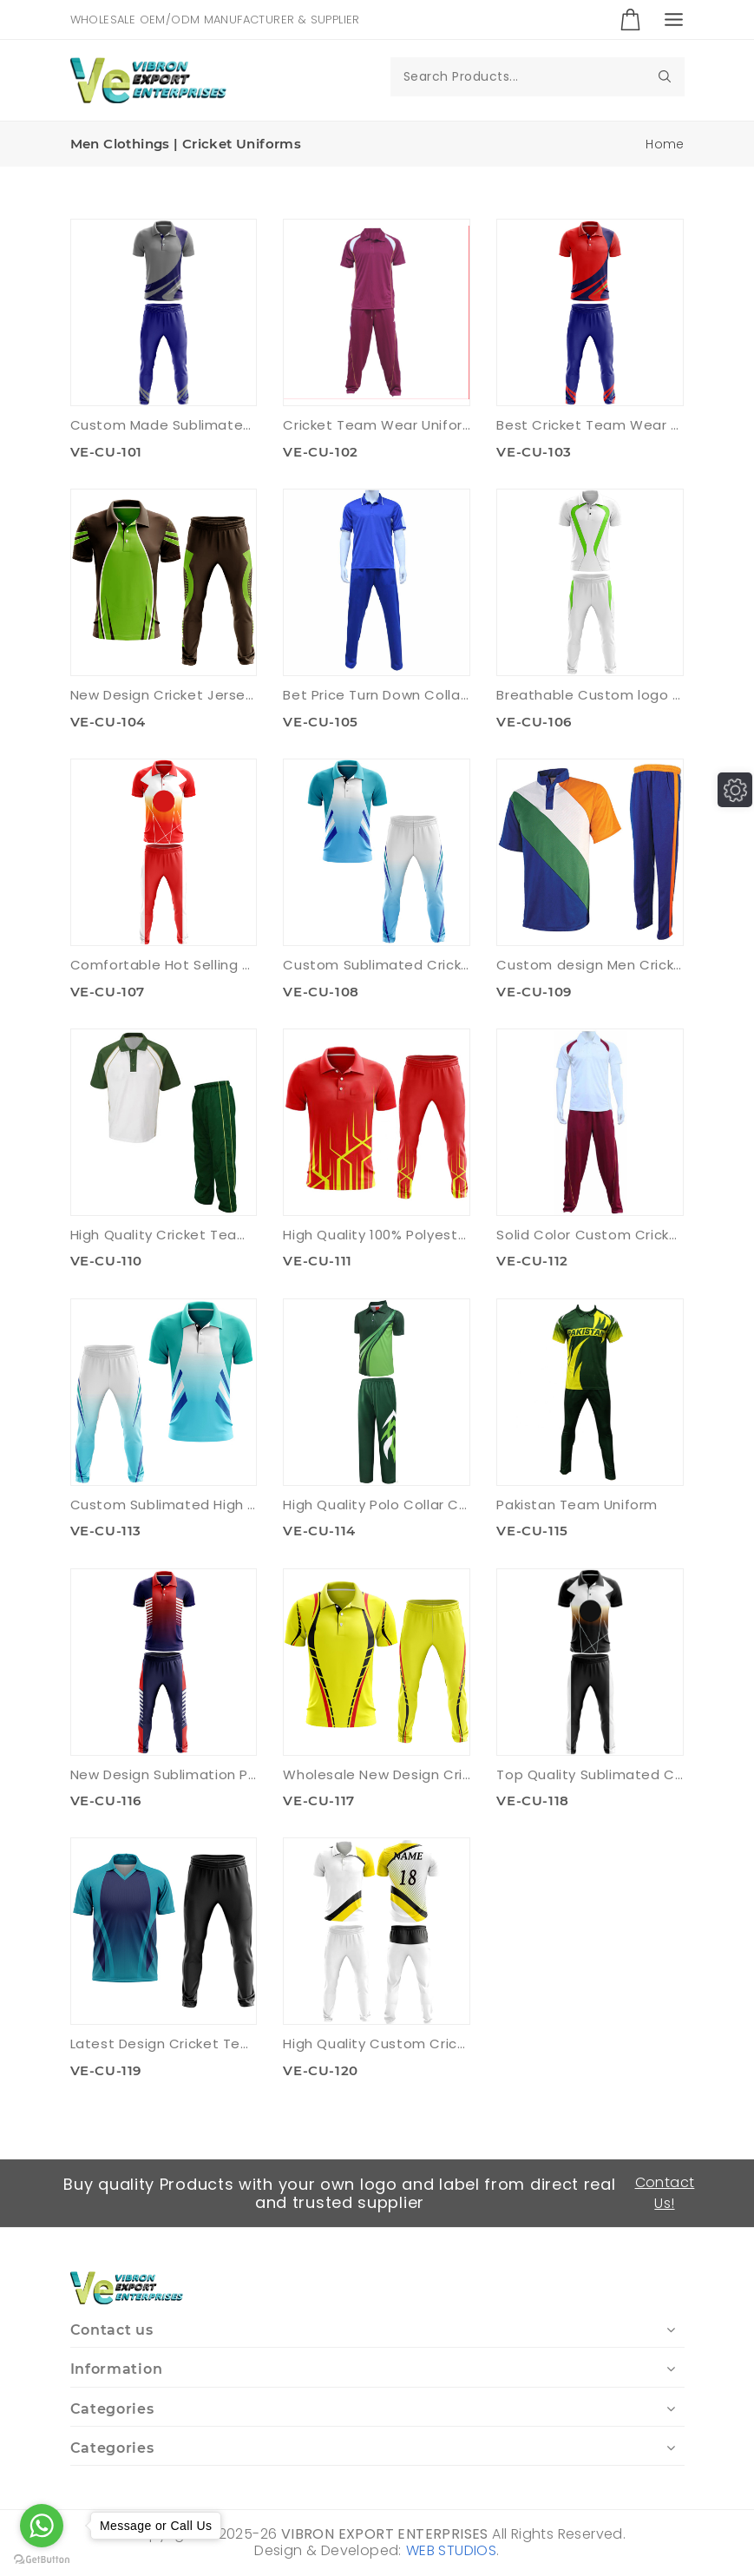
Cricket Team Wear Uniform (376, 425)
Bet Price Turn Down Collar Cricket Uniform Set (376, 695)
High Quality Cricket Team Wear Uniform (164, 1235)
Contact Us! (665, 2192)
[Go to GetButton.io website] (41, 2558)
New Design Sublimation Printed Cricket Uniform (164, 1774)
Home (665, 144)
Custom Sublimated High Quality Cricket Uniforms (164, 1504)
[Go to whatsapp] (41, 2525)
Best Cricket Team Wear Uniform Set (590, 425)
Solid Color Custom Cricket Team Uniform (590, 1235)
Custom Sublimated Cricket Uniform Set (376, 965)
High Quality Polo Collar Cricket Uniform (376, 1504)
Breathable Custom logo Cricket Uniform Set (590, 695)
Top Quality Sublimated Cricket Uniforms (590, 1774)
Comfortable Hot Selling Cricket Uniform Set (164, 965)
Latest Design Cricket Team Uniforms (164, 2043)
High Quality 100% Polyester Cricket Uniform (376, 1235)
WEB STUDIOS (451, 2550)
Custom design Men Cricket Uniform (590, 965)
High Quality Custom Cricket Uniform (376, 2043)
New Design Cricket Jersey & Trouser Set (164, 695)
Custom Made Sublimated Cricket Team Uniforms (164, 425)
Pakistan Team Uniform (577, 1504)
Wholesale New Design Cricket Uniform (376, 1774)
